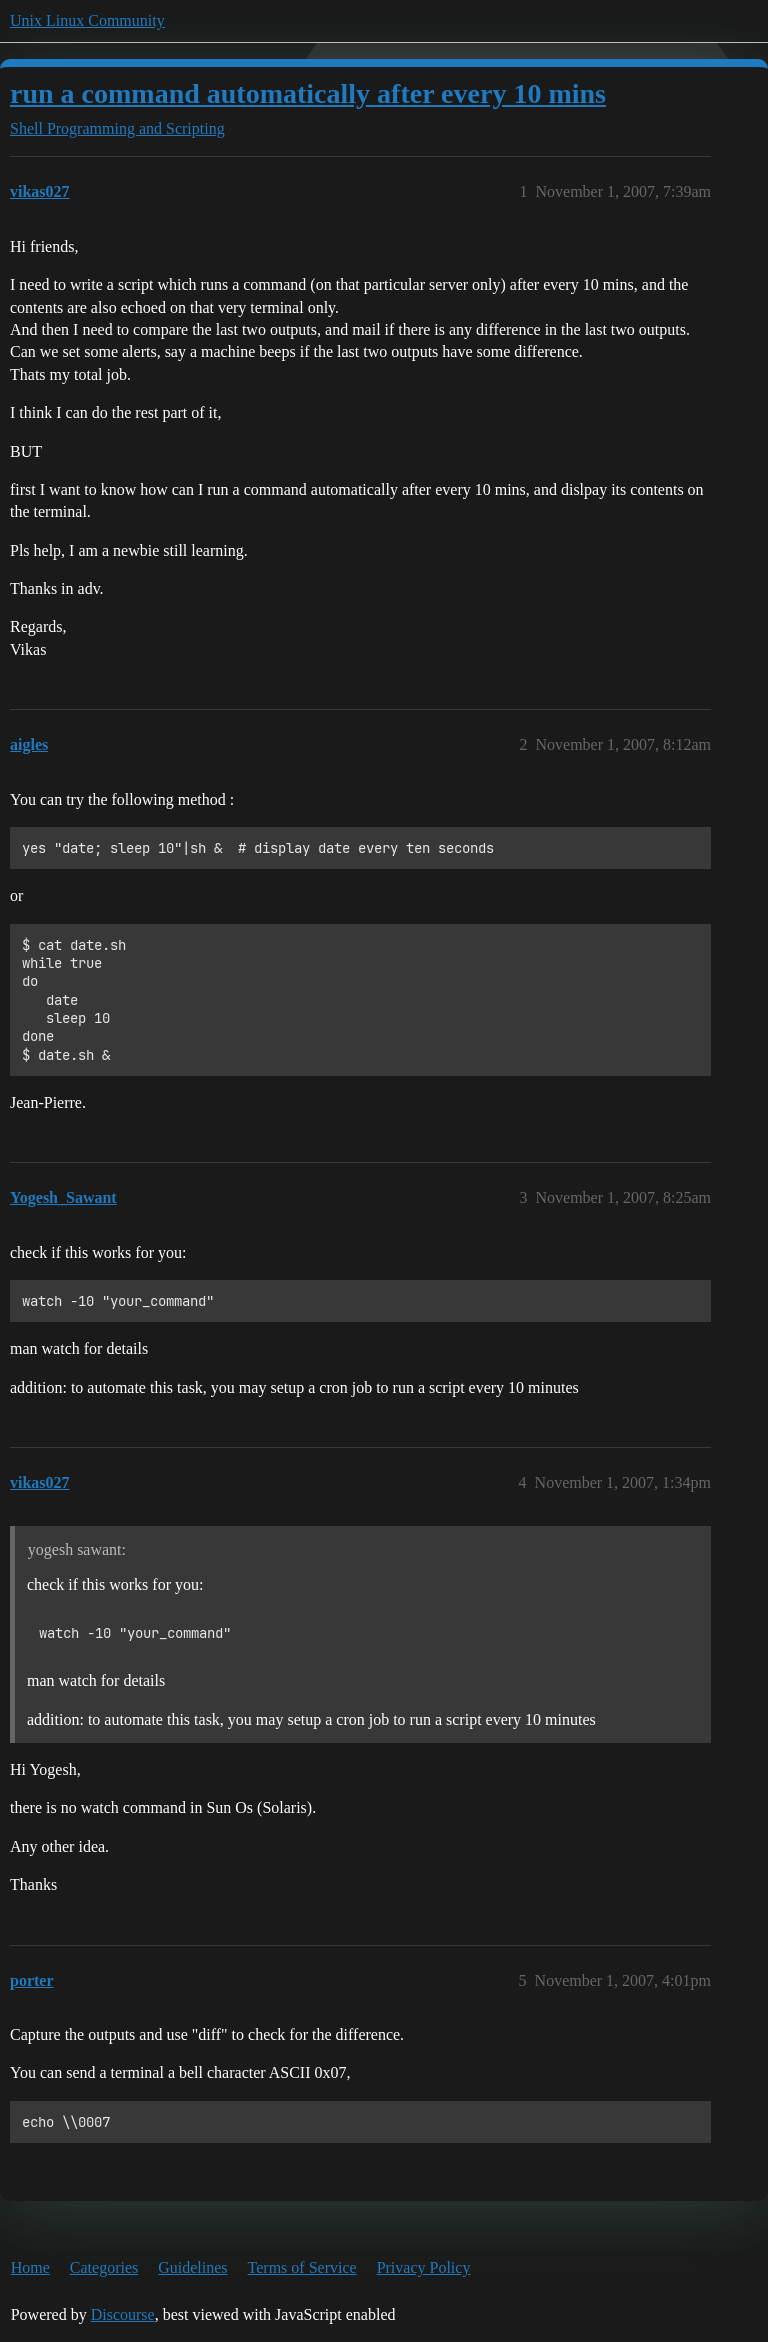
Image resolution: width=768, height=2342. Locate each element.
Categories (104, 2267)
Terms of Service (302, 2267)
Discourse (123, 2314)
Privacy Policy (424, 2267)
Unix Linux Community (87, 20)
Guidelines (192, 2267)
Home (30, 2267)
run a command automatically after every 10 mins (308, 93)
